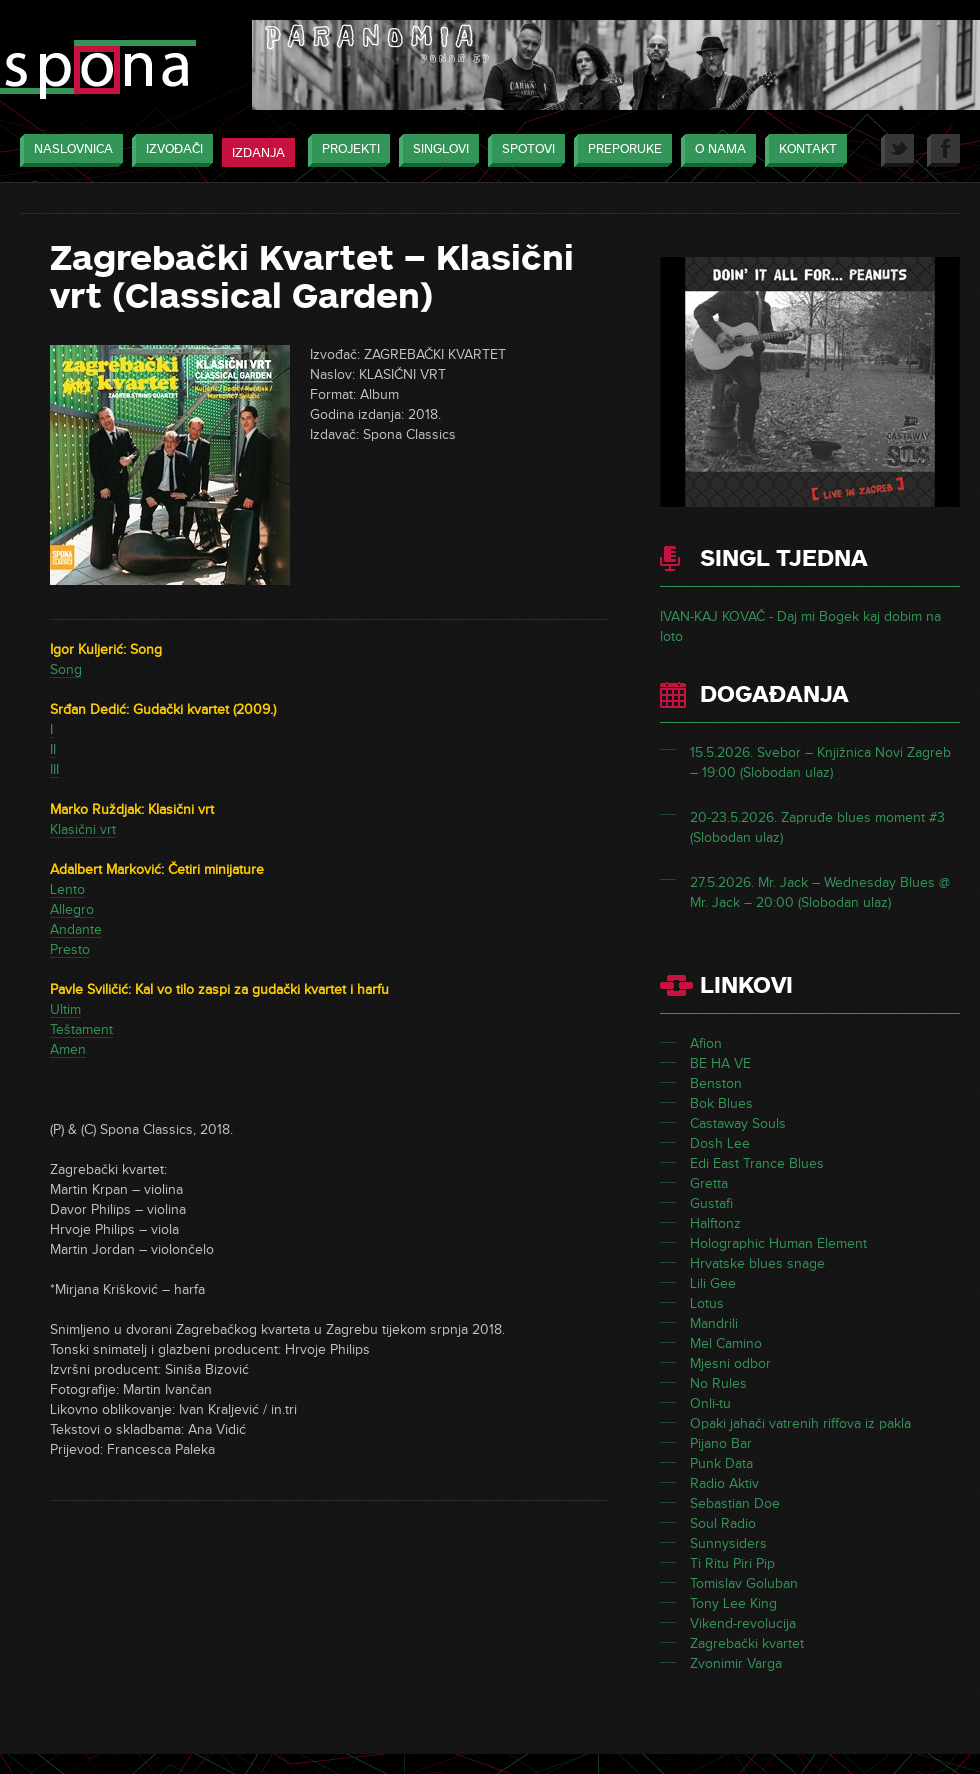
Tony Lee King (733, 1603)
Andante (76, 929)
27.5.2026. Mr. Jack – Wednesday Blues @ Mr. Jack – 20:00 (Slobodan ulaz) (820, 892)
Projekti (346, 150)
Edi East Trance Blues (757, 1163)
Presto (70, 949)
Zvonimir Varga (736, 1663)
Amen (68, 1049)
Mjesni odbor (730, 1363)
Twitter (897, 150)
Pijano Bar (721, 1443)
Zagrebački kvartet (747, 1643)
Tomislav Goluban (744, 1583)
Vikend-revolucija (743, 1623)
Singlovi (436, 150)
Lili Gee (713, 1283)
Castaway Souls (738, 1123)
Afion (706, 1043)
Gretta (709, 1183)
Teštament (81, 1029)
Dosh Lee (720, 1143)
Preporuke (620, 150)
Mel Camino (726, 1343)
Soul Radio (723, 1523)
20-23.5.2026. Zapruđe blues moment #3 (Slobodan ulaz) (817, 827)
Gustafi (711, 1203)
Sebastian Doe (735, 1503)
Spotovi (523, 150)
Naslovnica (68, 150)
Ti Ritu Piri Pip (732, 1563)
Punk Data (721, 1463)
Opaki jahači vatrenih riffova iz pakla (800, 1423)
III (54, 769)
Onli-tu (710, 1403)
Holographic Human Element (778, 1243)
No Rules (718, 1383)
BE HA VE (720, 1063)
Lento (67, 889)
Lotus (707, 1303)
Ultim (65, 1009)
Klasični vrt (83, 829)
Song (66, 669)
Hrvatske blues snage (757, 1263)
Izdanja (258, 153)
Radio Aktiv (724, 1483)
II (53, 749)
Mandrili (714, 1323)
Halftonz (715, 1223)
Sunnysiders (728, 1543)
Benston (716, 1083)
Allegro (72, 909)
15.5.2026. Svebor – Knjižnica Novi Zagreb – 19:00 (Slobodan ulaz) (820, 762)
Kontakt (803, 150)
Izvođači (169, 150)
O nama (715, 150)
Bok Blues (721, 1103)
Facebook (943, 150)
